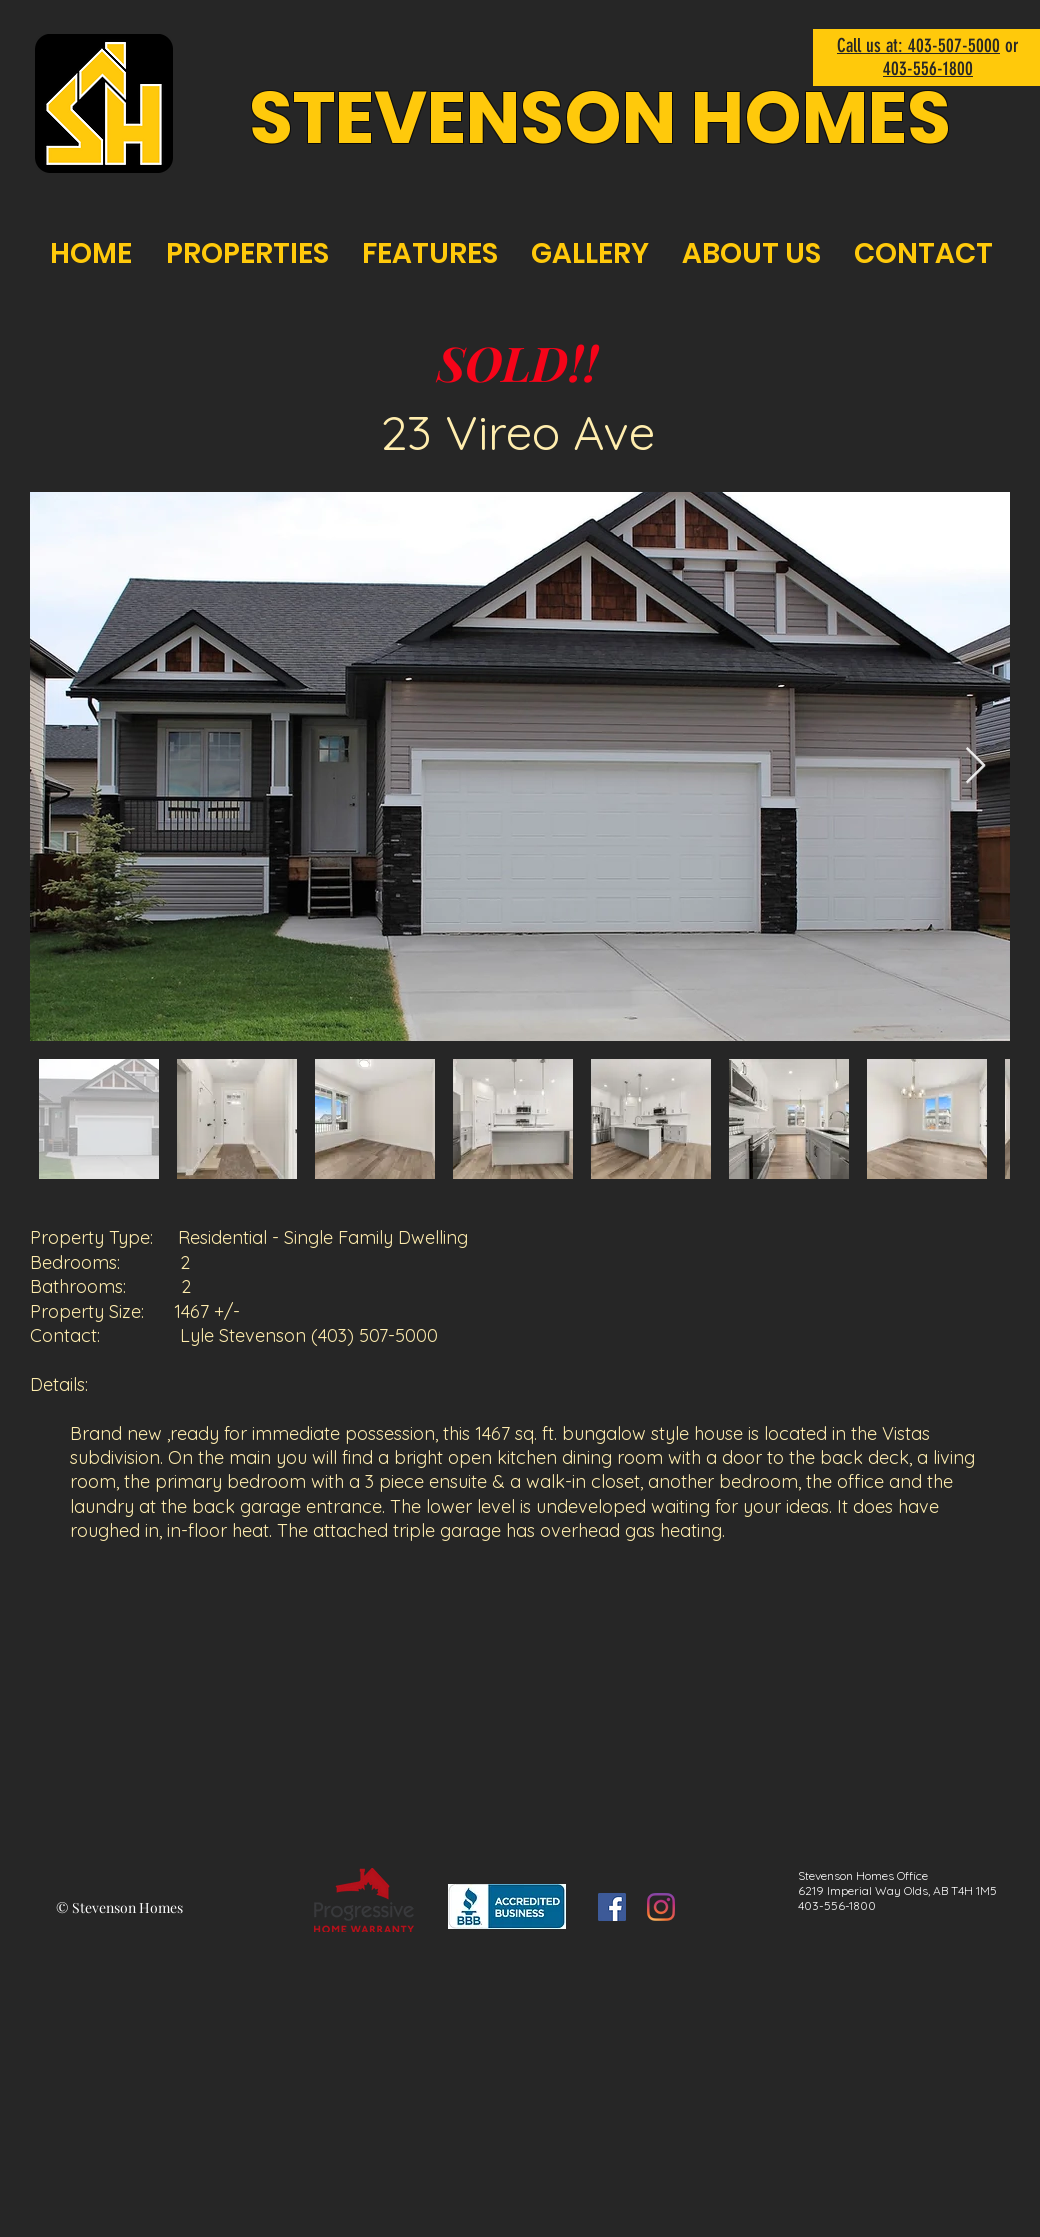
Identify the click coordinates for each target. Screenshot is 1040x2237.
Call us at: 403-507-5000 (918, 45)
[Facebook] (612, 1907)
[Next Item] (975, 766)
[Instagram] (661, 1907)
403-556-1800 (928, 68)
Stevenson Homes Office (863, 1875)
